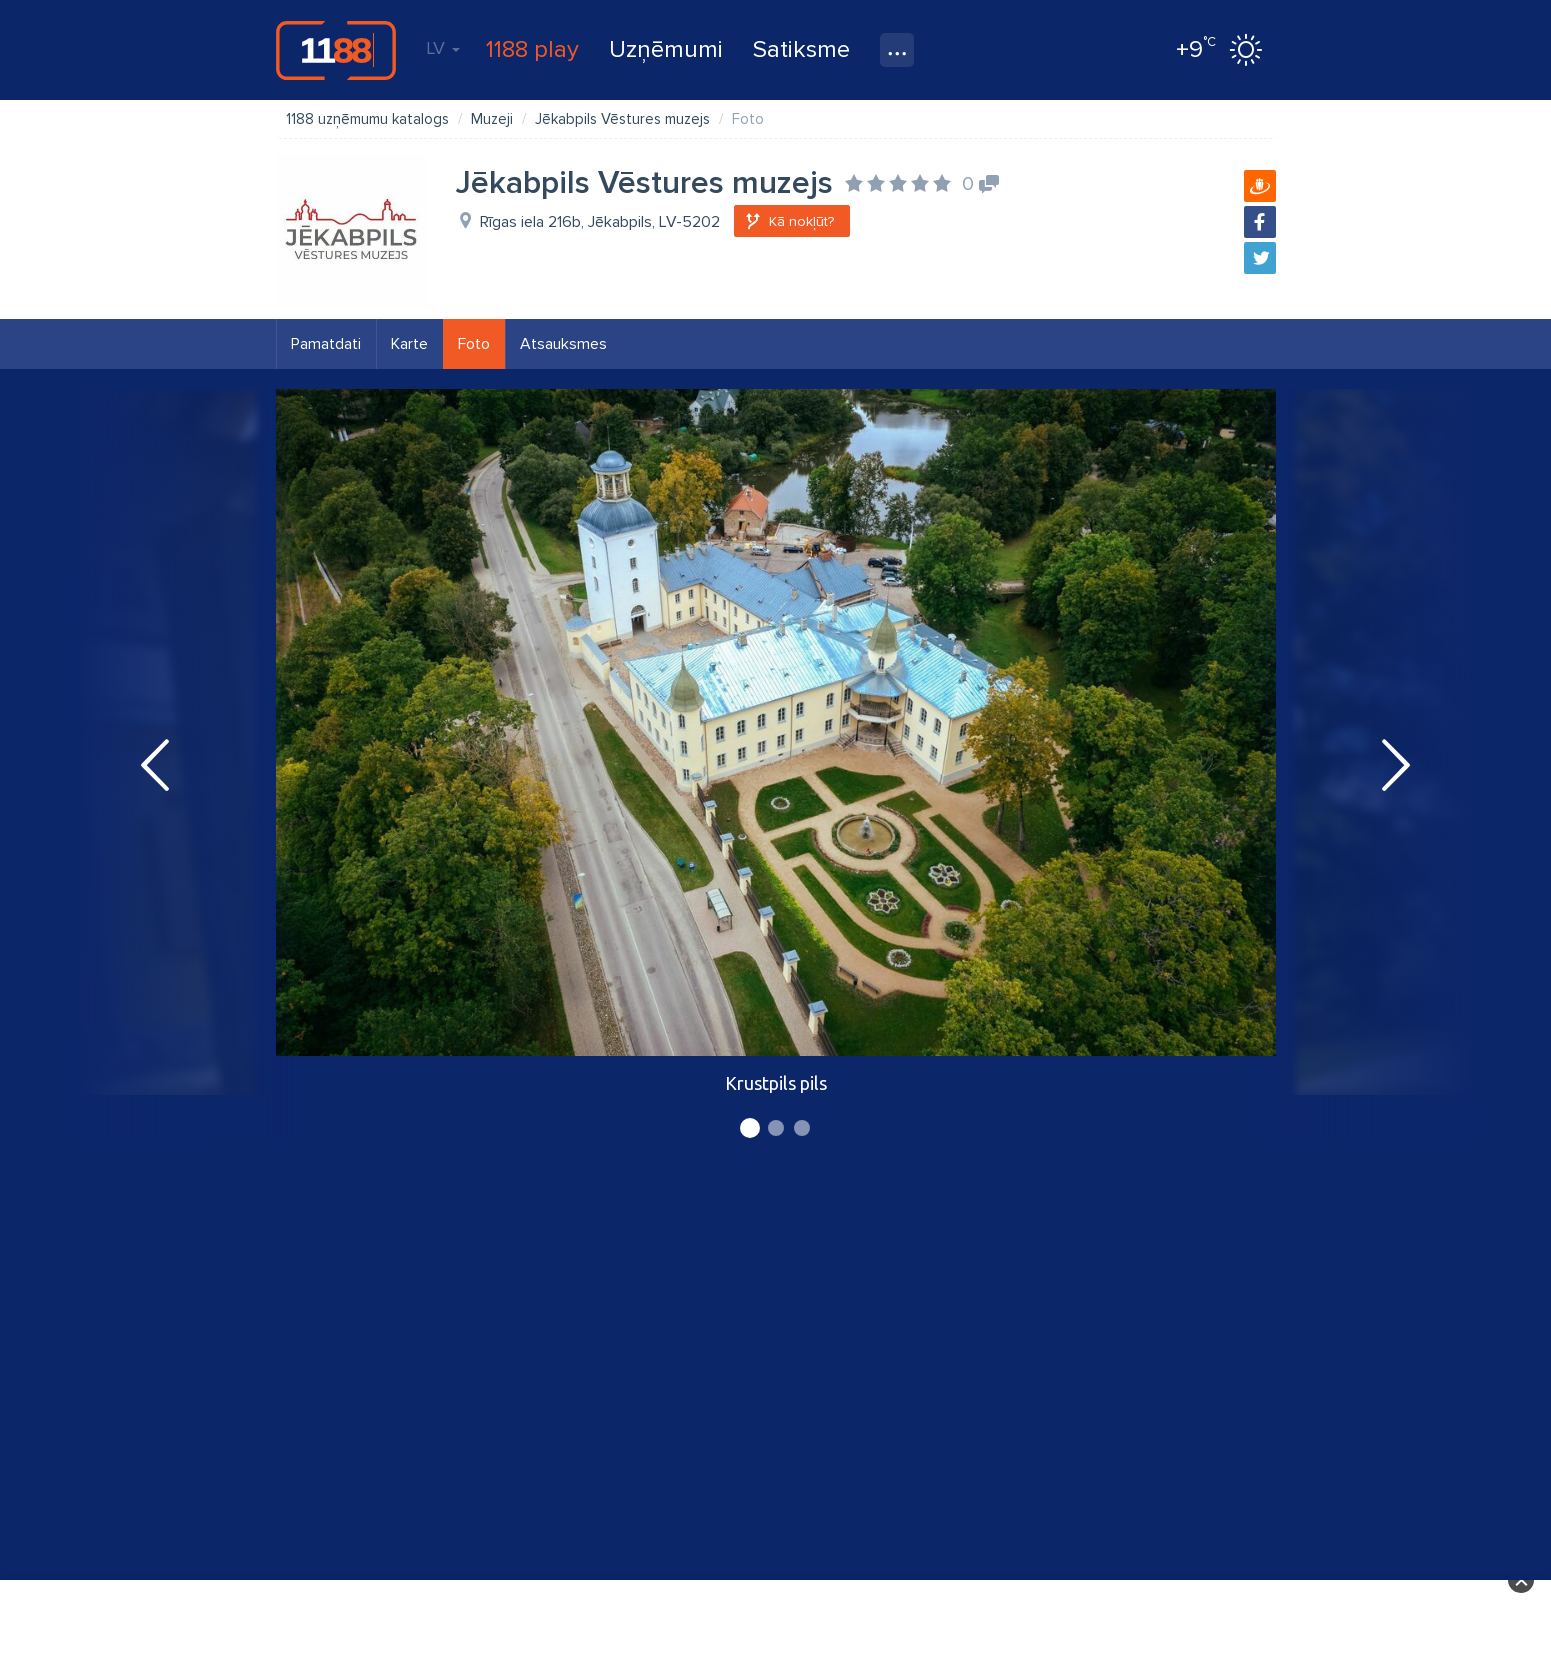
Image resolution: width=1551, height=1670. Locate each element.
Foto (474, 344)
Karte (409, 344)
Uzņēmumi (666, 49)
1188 (336, 50)
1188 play (532, 49)
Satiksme (801, 49)
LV (443, 48)
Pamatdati (326, 344)
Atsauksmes (563, 344)
